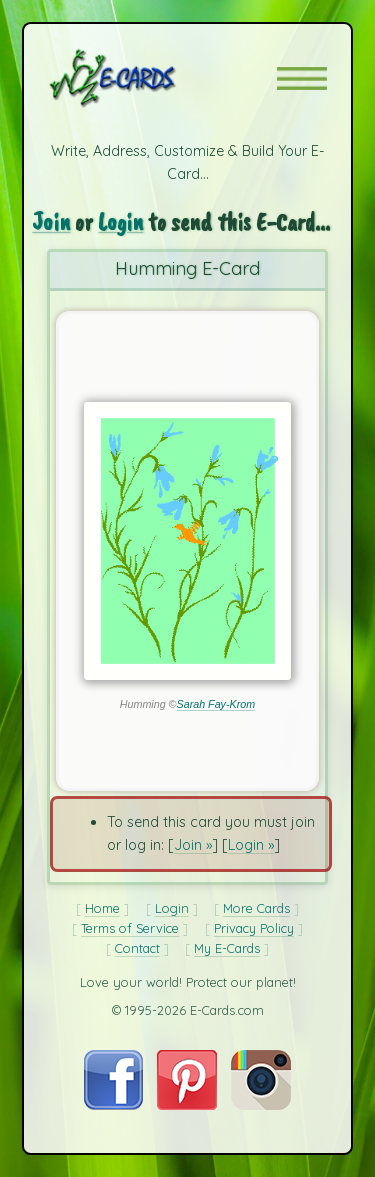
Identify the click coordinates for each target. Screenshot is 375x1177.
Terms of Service (130, 928)
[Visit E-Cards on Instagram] (261, 1105)
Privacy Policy (254, 928)
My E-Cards (227, 948)
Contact (137, 948)
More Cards (256, 908)
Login (120, 221)
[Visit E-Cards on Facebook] (113, 1105)
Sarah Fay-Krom (216, 704)
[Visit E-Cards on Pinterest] (187, 1105)
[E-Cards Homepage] (148, 78)
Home (102, 908)
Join (51, 221)
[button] (302, 78)
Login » (251, 845)
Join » (193, 845)
